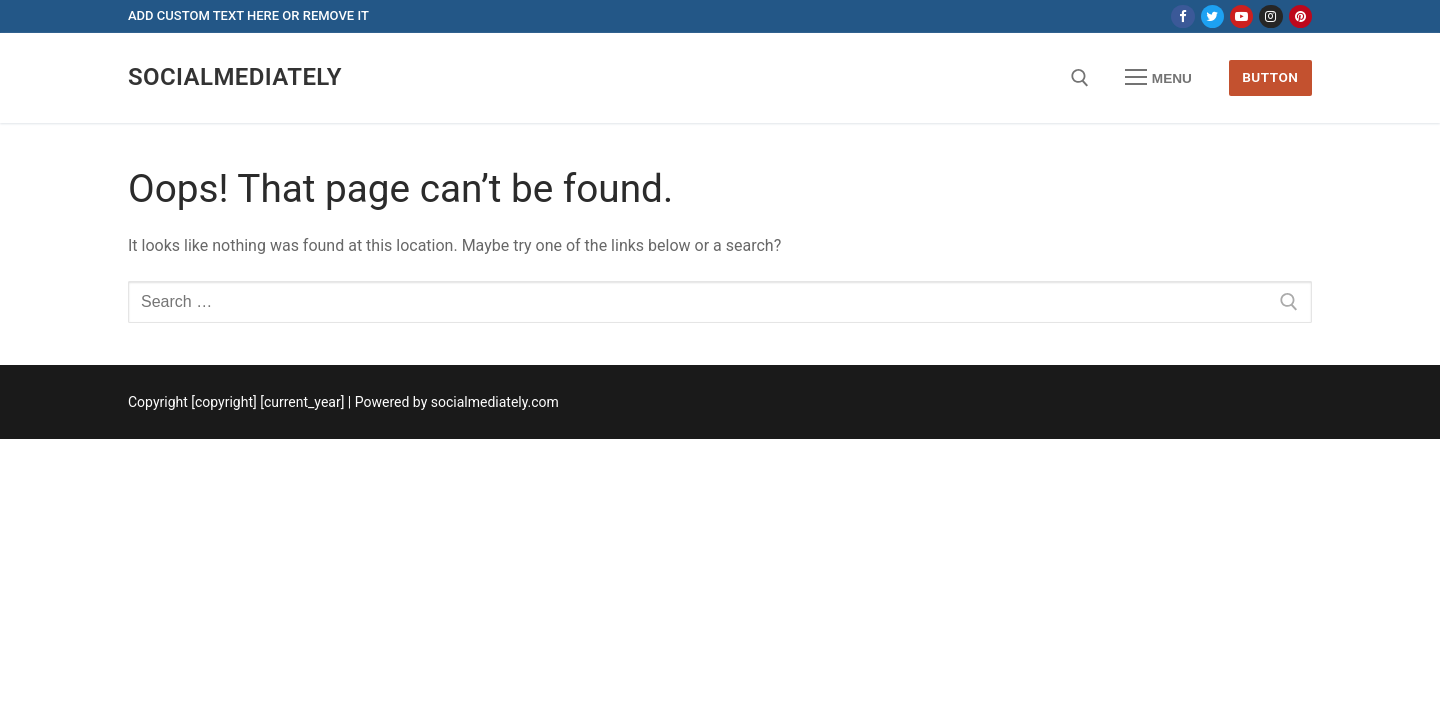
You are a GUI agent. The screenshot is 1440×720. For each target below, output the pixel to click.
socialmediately (235, 77)
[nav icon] (1159, 78)
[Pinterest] (1300, 16)
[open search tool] (1080, 78)
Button (1270, 77)
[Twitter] (1212, 16)
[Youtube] (1241, 16)
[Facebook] (1182, 16)
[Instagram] (1270, 16)
